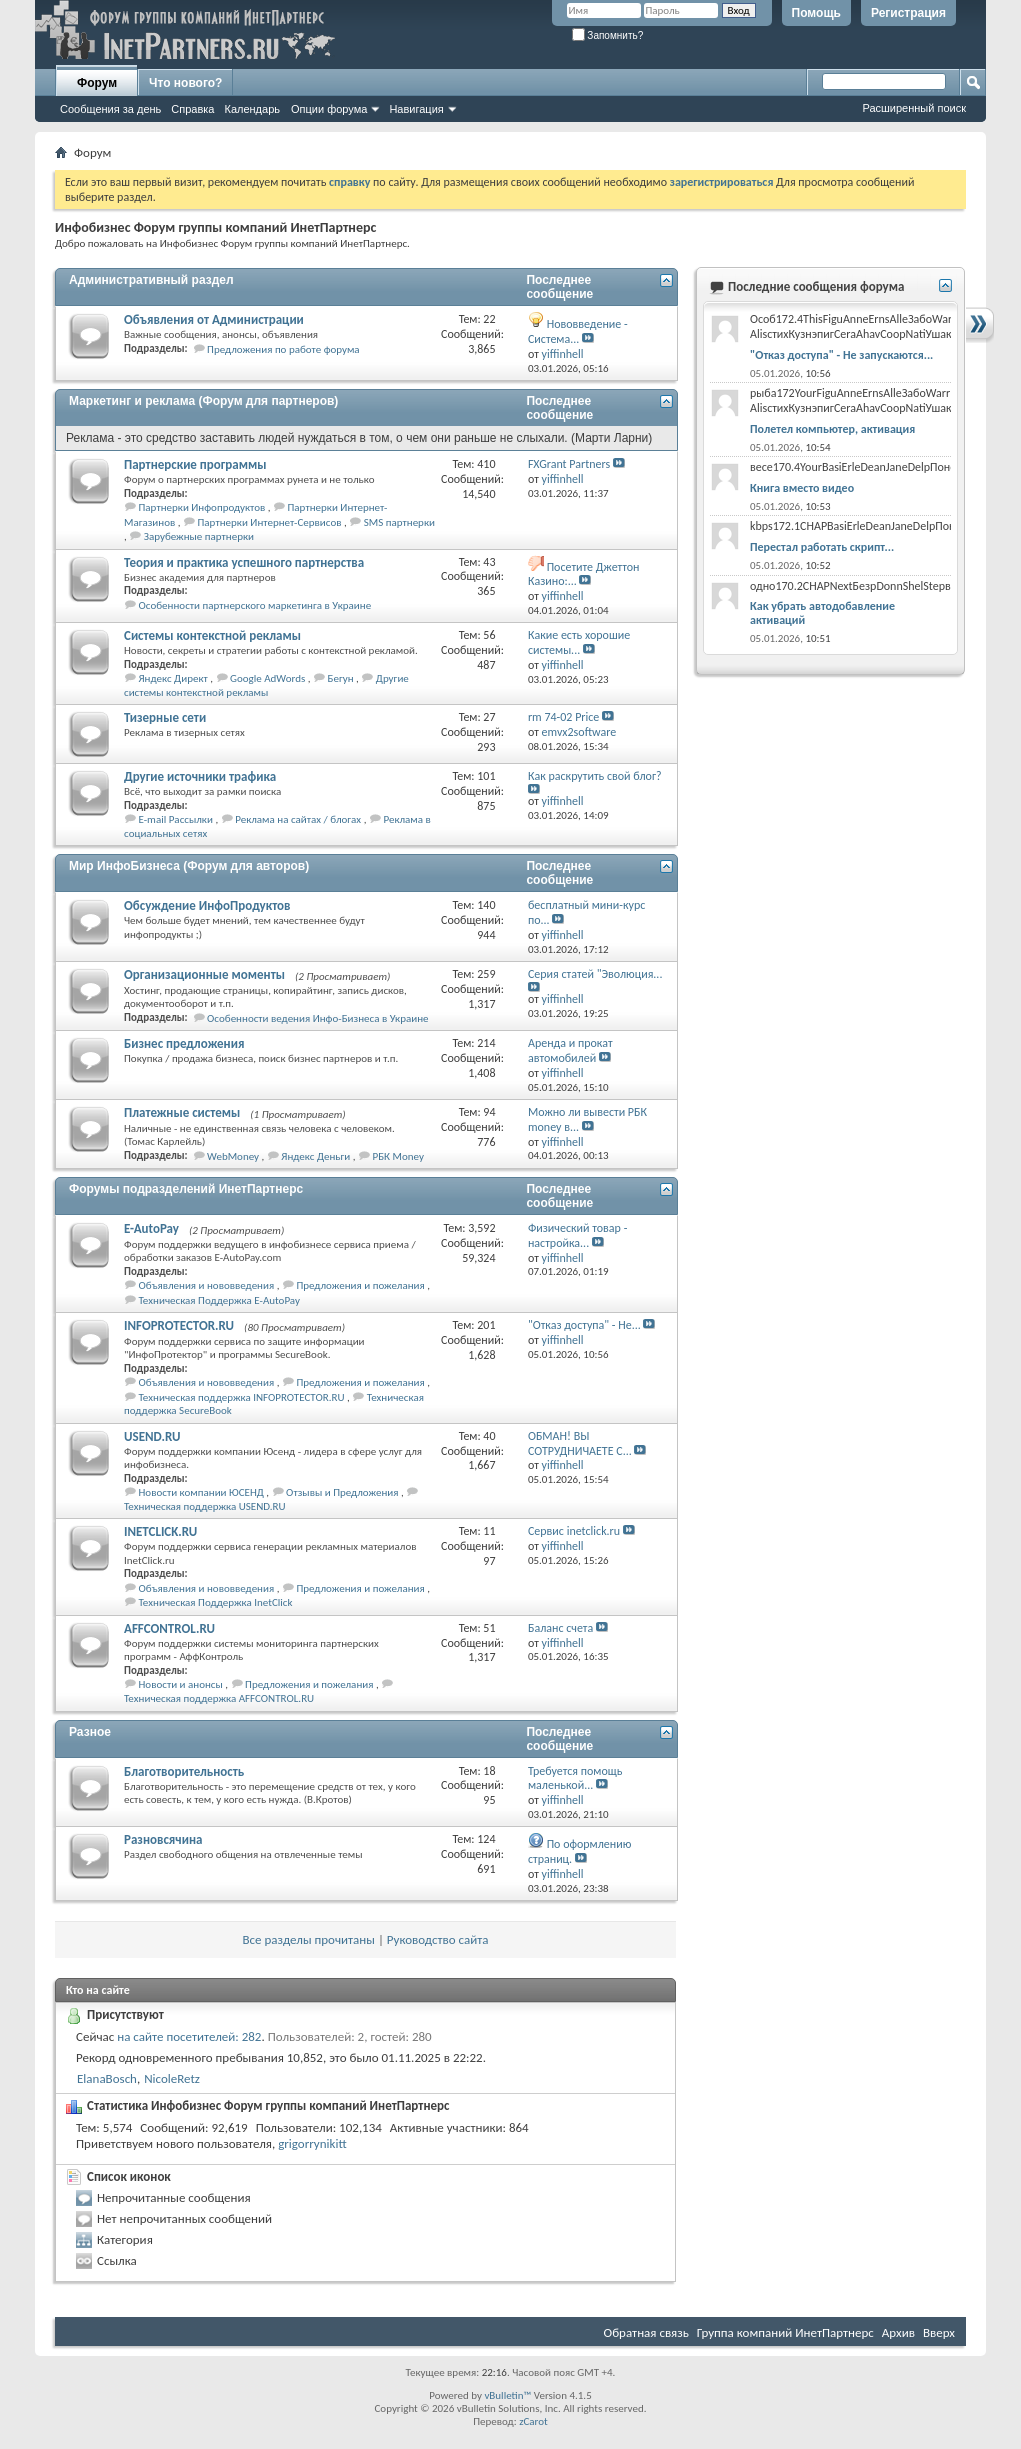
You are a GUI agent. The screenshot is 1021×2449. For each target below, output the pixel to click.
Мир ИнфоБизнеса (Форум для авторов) (189, 866)
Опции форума (329, 109)
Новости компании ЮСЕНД (201, 1492)
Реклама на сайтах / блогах (298, 819)
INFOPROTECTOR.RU (179, 1325)
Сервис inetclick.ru (574, 1531)
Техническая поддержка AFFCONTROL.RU (219, 1698)
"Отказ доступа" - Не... (584, 1325)
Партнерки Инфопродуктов (202, 507)
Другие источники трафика (200, 776)
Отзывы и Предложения (342, 1492)
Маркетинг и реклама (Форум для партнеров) (203, 401)
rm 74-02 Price (563, 717)
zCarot (533, 2421)
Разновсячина (163, 1839)
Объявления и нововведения (207, 1285)
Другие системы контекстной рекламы (266, 685)
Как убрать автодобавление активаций (822, 613)
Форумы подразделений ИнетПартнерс (186, 1189)
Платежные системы (182, 1112)
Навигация (416, 109)
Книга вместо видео (802, 488)
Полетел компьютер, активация (832, 429)
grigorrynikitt (312, 2143)
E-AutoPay (151, 1228)
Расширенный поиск (914, 108)
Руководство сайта (438, 1939)
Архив (898, 2332)
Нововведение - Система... (578, 331)
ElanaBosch (107, 2078)
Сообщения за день (110, 109)
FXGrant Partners (569, 464)
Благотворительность (184, 1771)
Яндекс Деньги (315, 1156)
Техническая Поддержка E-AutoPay (219, 1300)
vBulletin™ (507, 2395)
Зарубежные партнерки (199, 536)
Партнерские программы (195, 464)
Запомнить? (608, 35)
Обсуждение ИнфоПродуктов (207, 905)
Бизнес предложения (184, 1043)
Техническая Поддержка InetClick (216, 1602)
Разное (90, 1732)
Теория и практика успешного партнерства (244, 562)
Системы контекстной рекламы (212, 635)
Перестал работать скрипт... (822, 547)
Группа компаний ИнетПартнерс (785, 2332)
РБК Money (397, 1156)
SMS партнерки (399, 522)
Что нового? (185, 83)
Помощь (816, 13)
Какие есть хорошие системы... (579, 642)
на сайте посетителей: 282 (189, 2036)
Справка (192, 109)
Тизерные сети (165, 717)
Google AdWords (267, 678)
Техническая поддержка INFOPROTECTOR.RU (242, 1397)
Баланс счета (560, 1628)
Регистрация (908, 13)
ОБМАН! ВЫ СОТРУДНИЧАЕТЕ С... (580, 1443)
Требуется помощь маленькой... (575, 1778)
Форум (97, 83)
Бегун (341, 678)
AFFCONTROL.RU (169, 1628)
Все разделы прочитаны (308, 1939)
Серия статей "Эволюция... (595, 974)
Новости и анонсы (181, 1684)
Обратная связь (646, 2332)
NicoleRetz (172, 2078)
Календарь (252, 109)
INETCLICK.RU (160, 1531)
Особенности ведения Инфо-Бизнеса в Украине (317, 1018)
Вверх (939, 2332)
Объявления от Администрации (214, 319)
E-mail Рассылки (176, 819)
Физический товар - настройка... (577, 1235)
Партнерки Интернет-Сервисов (270, 522)
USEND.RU (152, 1436)
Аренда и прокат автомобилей (570, 1050)
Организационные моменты (204, 974)
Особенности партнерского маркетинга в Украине (255, 605)
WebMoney (233, 1156)
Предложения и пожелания (360, 1285)
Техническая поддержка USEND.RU (205, 1506)
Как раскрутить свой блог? (595, 776)
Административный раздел (151, 280)
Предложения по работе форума (283, 349)
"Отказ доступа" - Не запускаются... (841, 355)
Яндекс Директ (173, 678)
